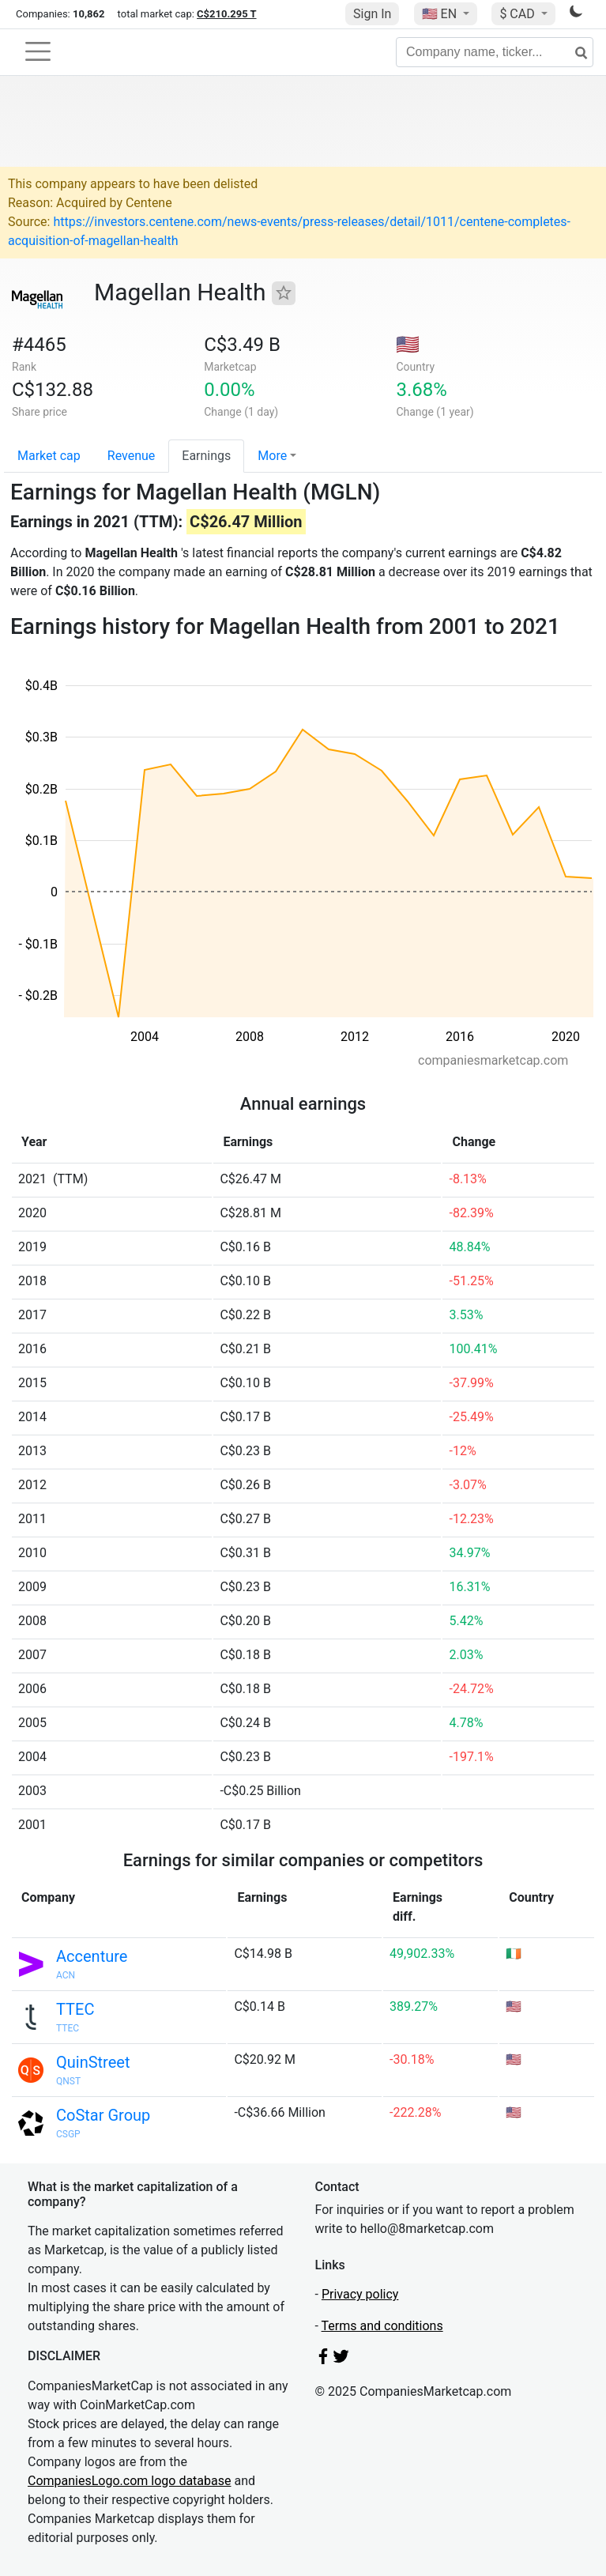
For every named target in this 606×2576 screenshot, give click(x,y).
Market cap (49, 455)
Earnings (206, 455)
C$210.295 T (226, 14)
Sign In (372, 13)
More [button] (272, 455)
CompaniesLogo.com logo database (129, 2480)
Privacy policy (360, 2294)
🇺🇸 (441, 13)
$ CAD (518, 13)
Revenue (131, 455)
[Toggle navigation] (38, 51)
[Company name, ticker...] (494, 52)
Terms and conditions (382, 2325)
